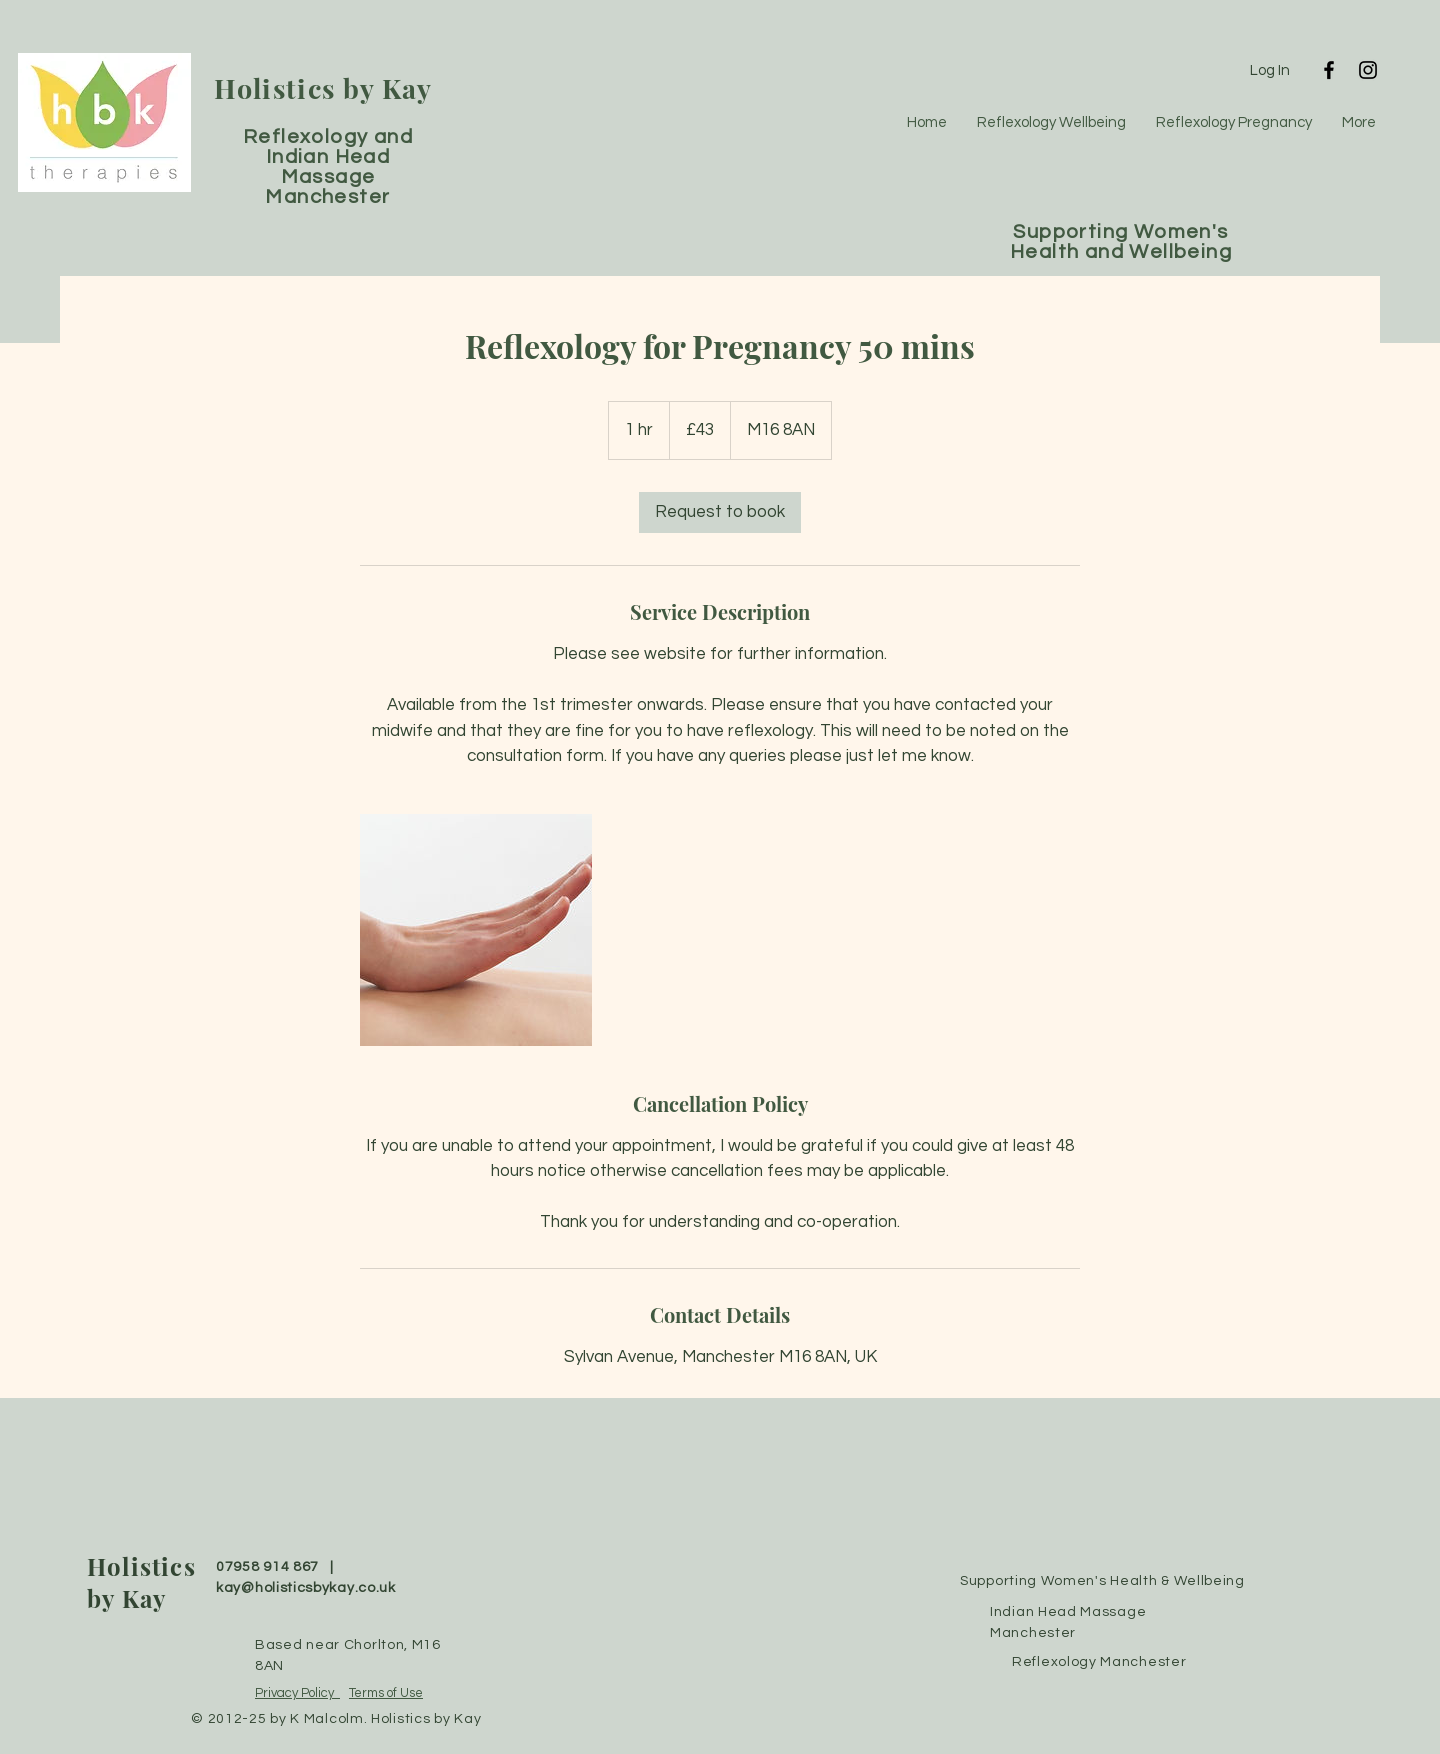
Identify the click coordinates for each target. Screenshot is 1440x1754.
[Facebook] (1329, 70)
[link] (720, 512)
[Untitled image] (476, 930)
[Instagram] (1368, 70)
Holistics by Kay (323, 88)
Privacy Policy (297, 1693)
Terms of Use (386, 1693)
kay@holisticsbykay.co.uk (306, 1588)
